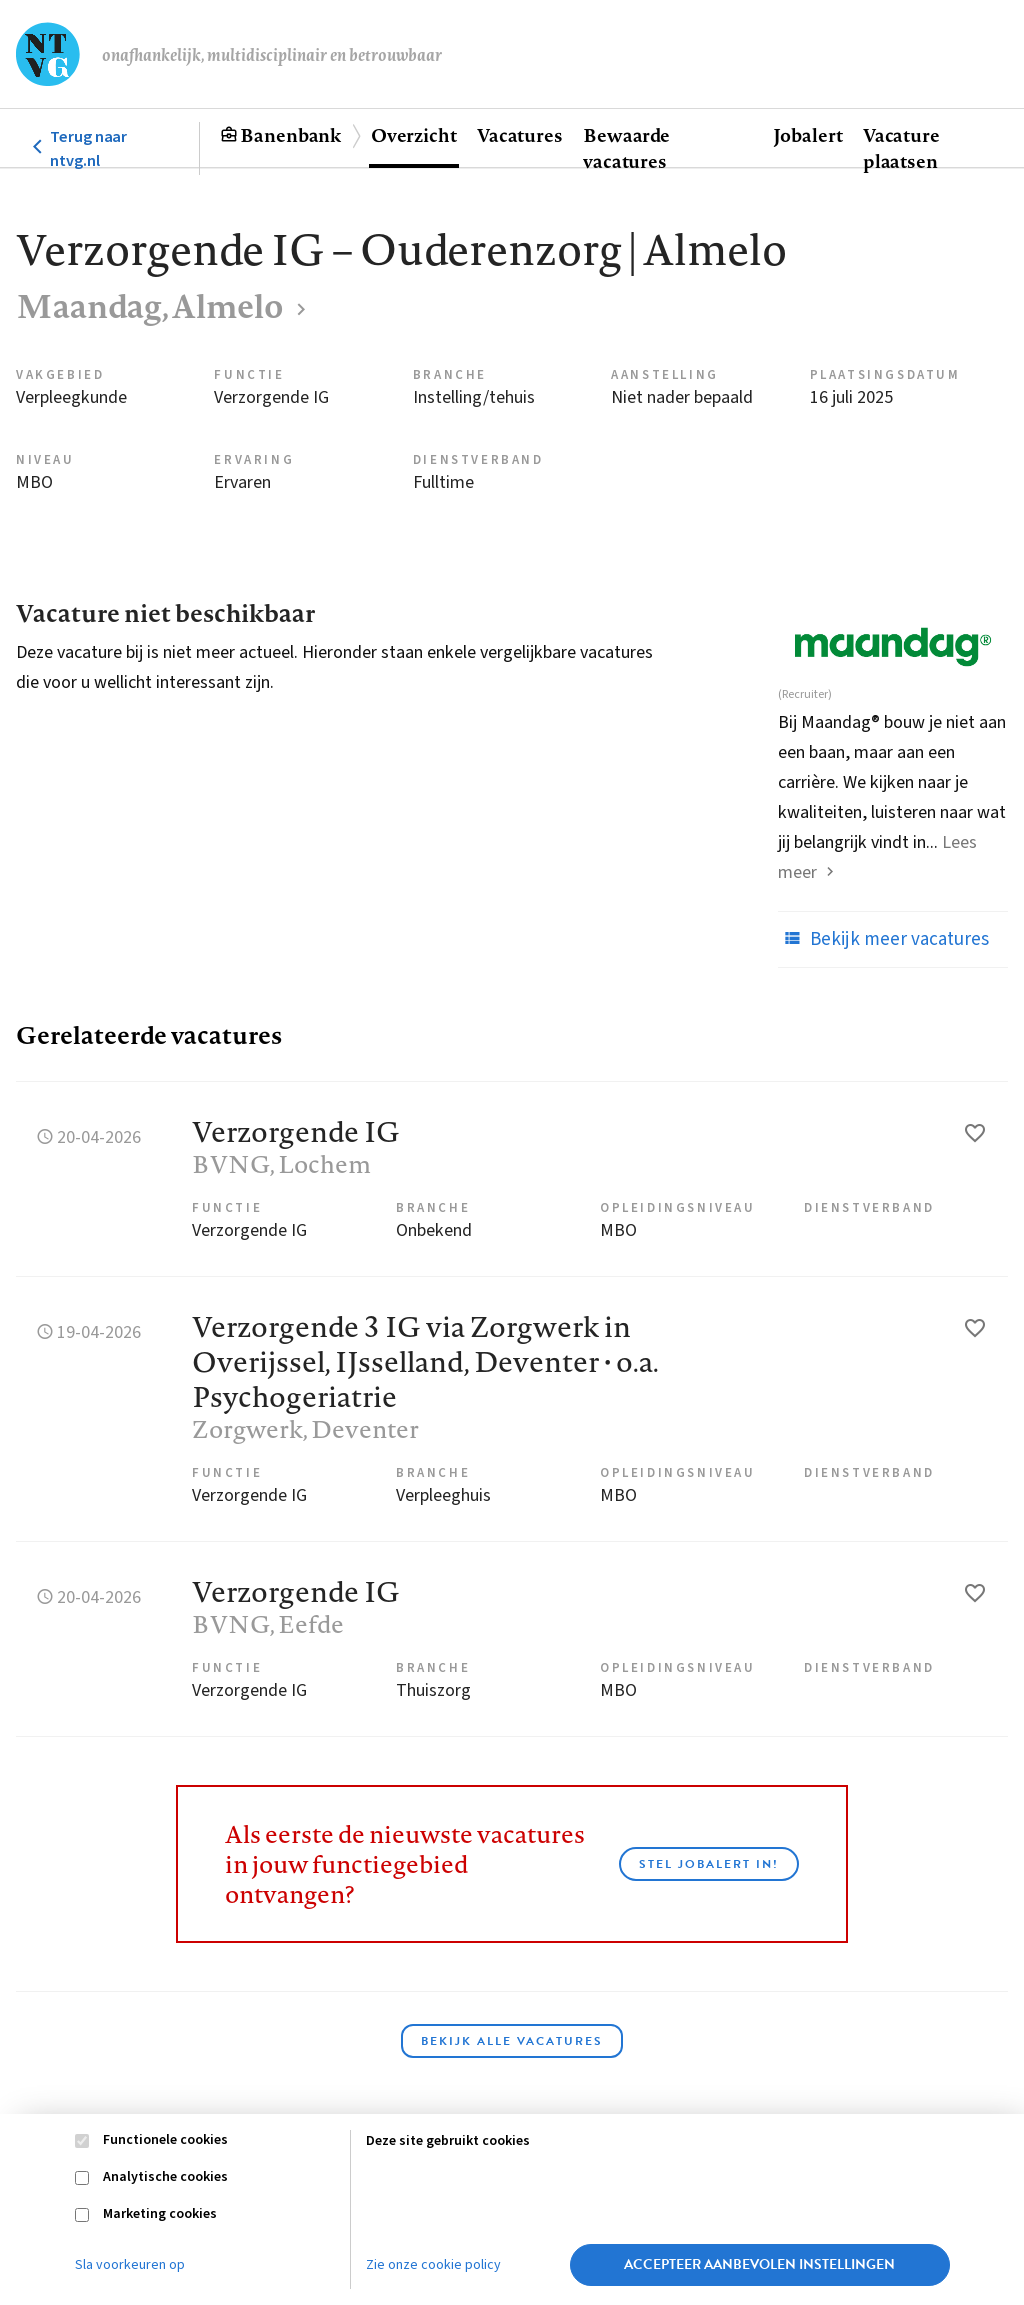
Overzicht (414, 135)
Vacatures (520, 135)
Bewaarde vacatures (626, 148)
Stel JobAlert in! (709, 1864)
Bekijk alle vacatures (512, 2041)
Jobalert (808, 135)
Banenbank (290, 135)
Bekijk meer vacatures (883, 939)
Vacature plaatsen (901, 148)
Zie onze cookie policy (433, 2265)
